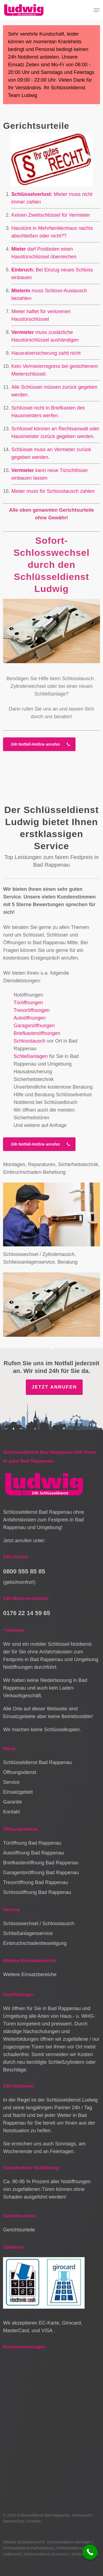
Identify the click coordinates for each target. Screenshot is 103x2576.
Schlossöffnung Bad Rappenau (37, 1892)
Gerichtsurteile (19, 2229)
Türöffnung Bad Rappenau (32, 1843)
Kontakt (11, 1811)
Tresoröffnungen (31, 1010)
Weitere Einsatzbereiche (30, 1974)
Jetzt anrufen (54, 1387)
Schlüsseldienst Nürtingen (69, 2542)
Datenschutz (13, 2521)
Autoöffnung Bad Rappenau (33, 1853)
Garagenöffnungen (34, 1025)
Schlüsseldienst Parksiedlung (28, 2548)
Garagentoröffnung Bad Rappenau (41, 1872)
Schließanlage (50, 694)
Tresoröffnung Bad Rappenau (35, 1882)
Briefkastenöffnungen (36, 1033)
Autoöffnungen (29, 1018)
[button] (97, 10)
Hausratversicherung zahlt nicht (45, 353)
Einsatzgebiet (18, 1792)
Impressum (81, 2515)
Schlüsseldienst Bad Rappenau (37, 1762)
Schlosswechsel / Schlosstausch (38, 1923)
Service (11, 1782)
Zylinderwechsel (28, 686)
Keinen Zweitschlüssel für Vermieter (50, 215)
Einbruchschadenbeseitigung (34, 1943)
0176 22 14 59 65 (26, 1613)
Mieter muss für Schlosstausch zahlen (52, 491)
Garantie (12, 1802)
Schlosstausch (78, 678)
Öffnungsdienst (19, 1772)
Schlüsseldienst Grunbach (46, 2554)
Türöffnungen (28, 1002)
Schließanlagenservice (28, 1933)
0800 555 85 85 (24, 1571)
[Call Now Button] (90, 2552)
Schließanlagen (30, 1056)
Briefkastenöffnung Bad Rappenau (41, 1862)
